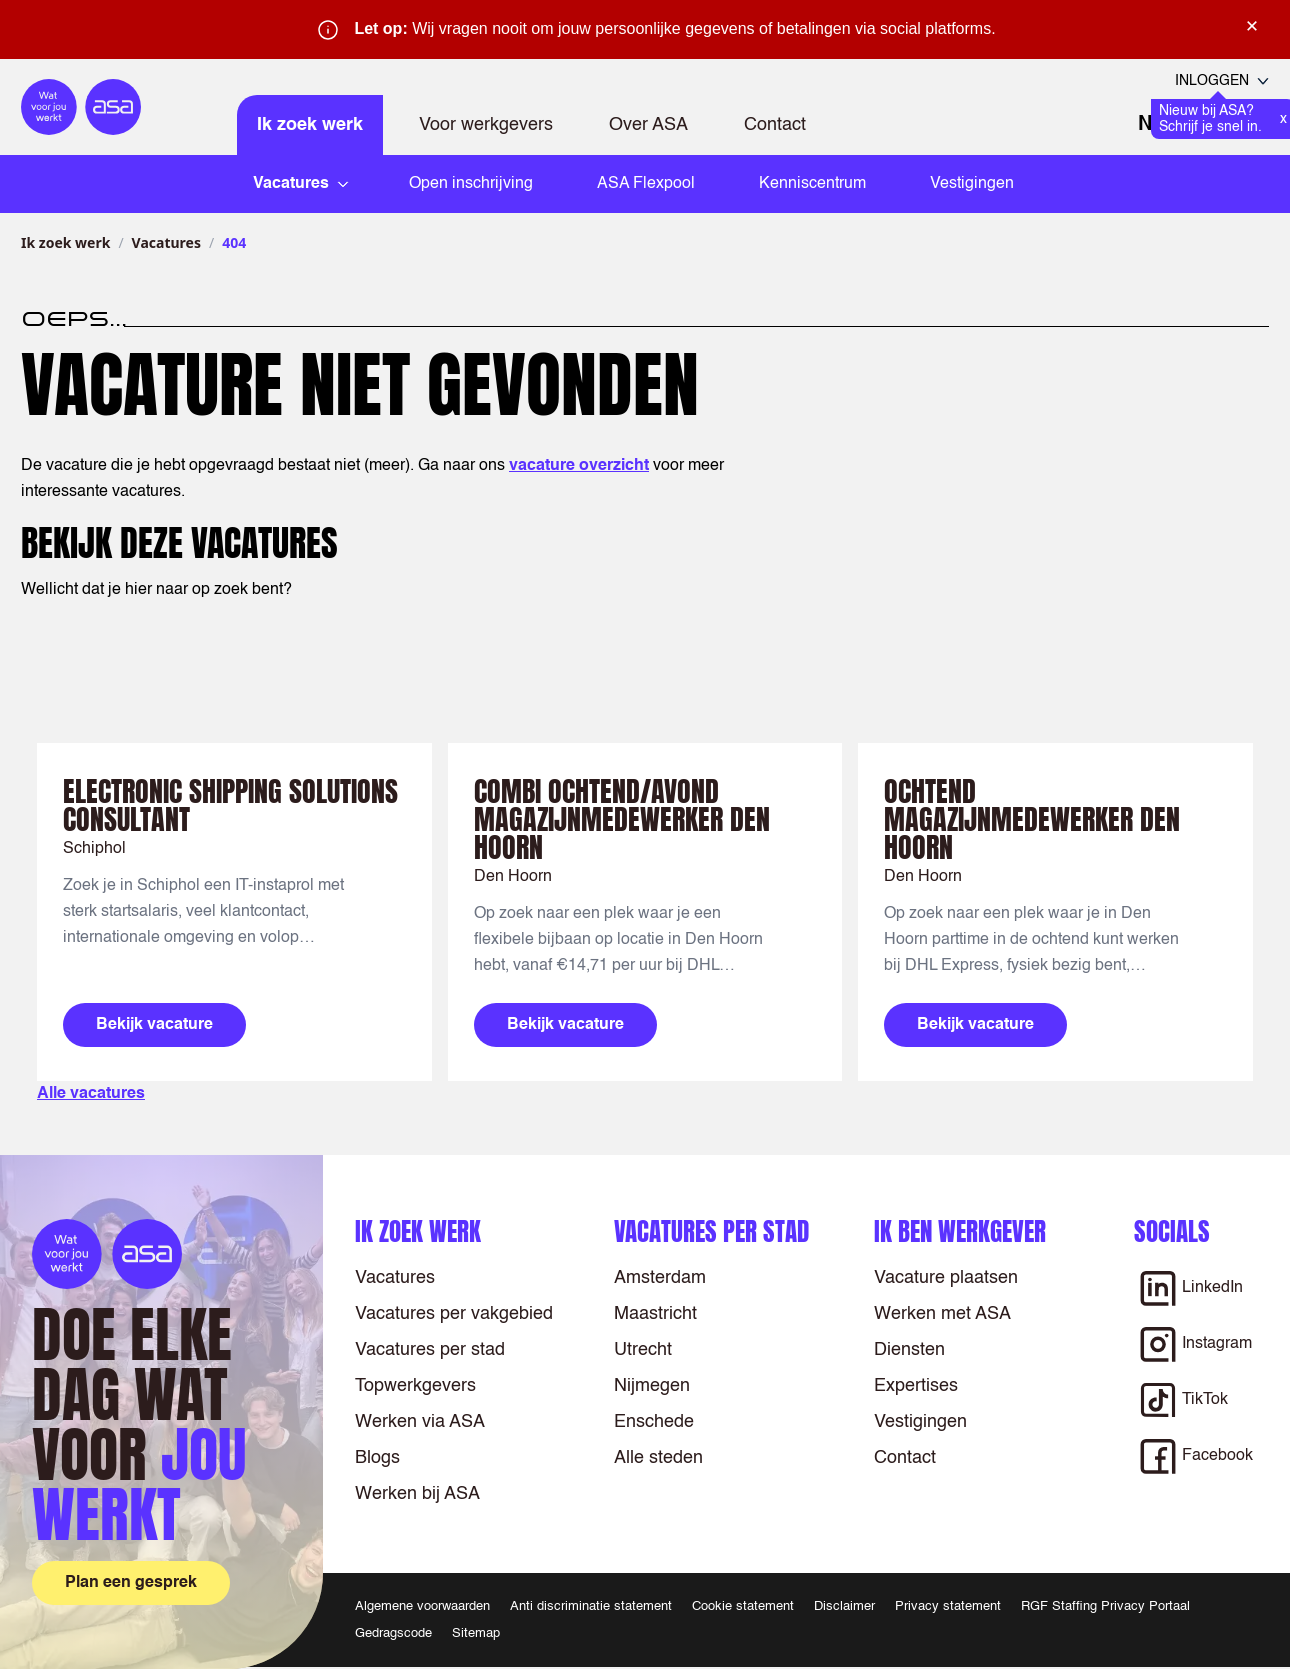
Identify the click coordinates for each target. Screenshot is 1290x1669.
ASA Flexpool (646, 184)
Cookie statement (743, 1606)
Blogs (377, 1458)
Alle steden (658, 1458)
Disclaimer (844, 1606)
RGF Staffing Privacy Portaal (1105, 1606)
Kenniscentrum (812, 184)
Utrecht (643, 1350)
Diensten (909, 1350)
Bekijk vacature (154, 1025)
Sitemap (476, 1633)
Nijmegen (652, 1386)
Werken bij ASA (417, 1494)
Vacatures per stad (430, 1350)
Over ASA (648, 125)
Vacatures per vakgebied (454, 1314)
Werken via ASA (420, 1422)
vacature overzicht (579, 466)
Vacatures (166, 242)
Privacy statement (948, 1606)
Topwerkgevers (415, 1386)
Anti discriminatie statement (591, 1606)
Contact (775, 125)
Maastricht (655, 1314)
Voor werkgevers (486, 125)
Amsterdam (660, 1278)
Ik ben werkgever (960, 1231)
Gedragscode (393, 1633)
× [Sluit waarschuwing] (1252, 26)
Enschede (654, 1422)
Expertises (916, 1386)
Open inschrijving (471, 184)
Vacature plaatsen (946, 1278)
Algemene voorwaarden (422, 1606)
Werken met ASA (942, 1314)
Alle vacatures (91, 1094)
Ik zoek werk (310, 125)
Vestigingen (972, 184)
